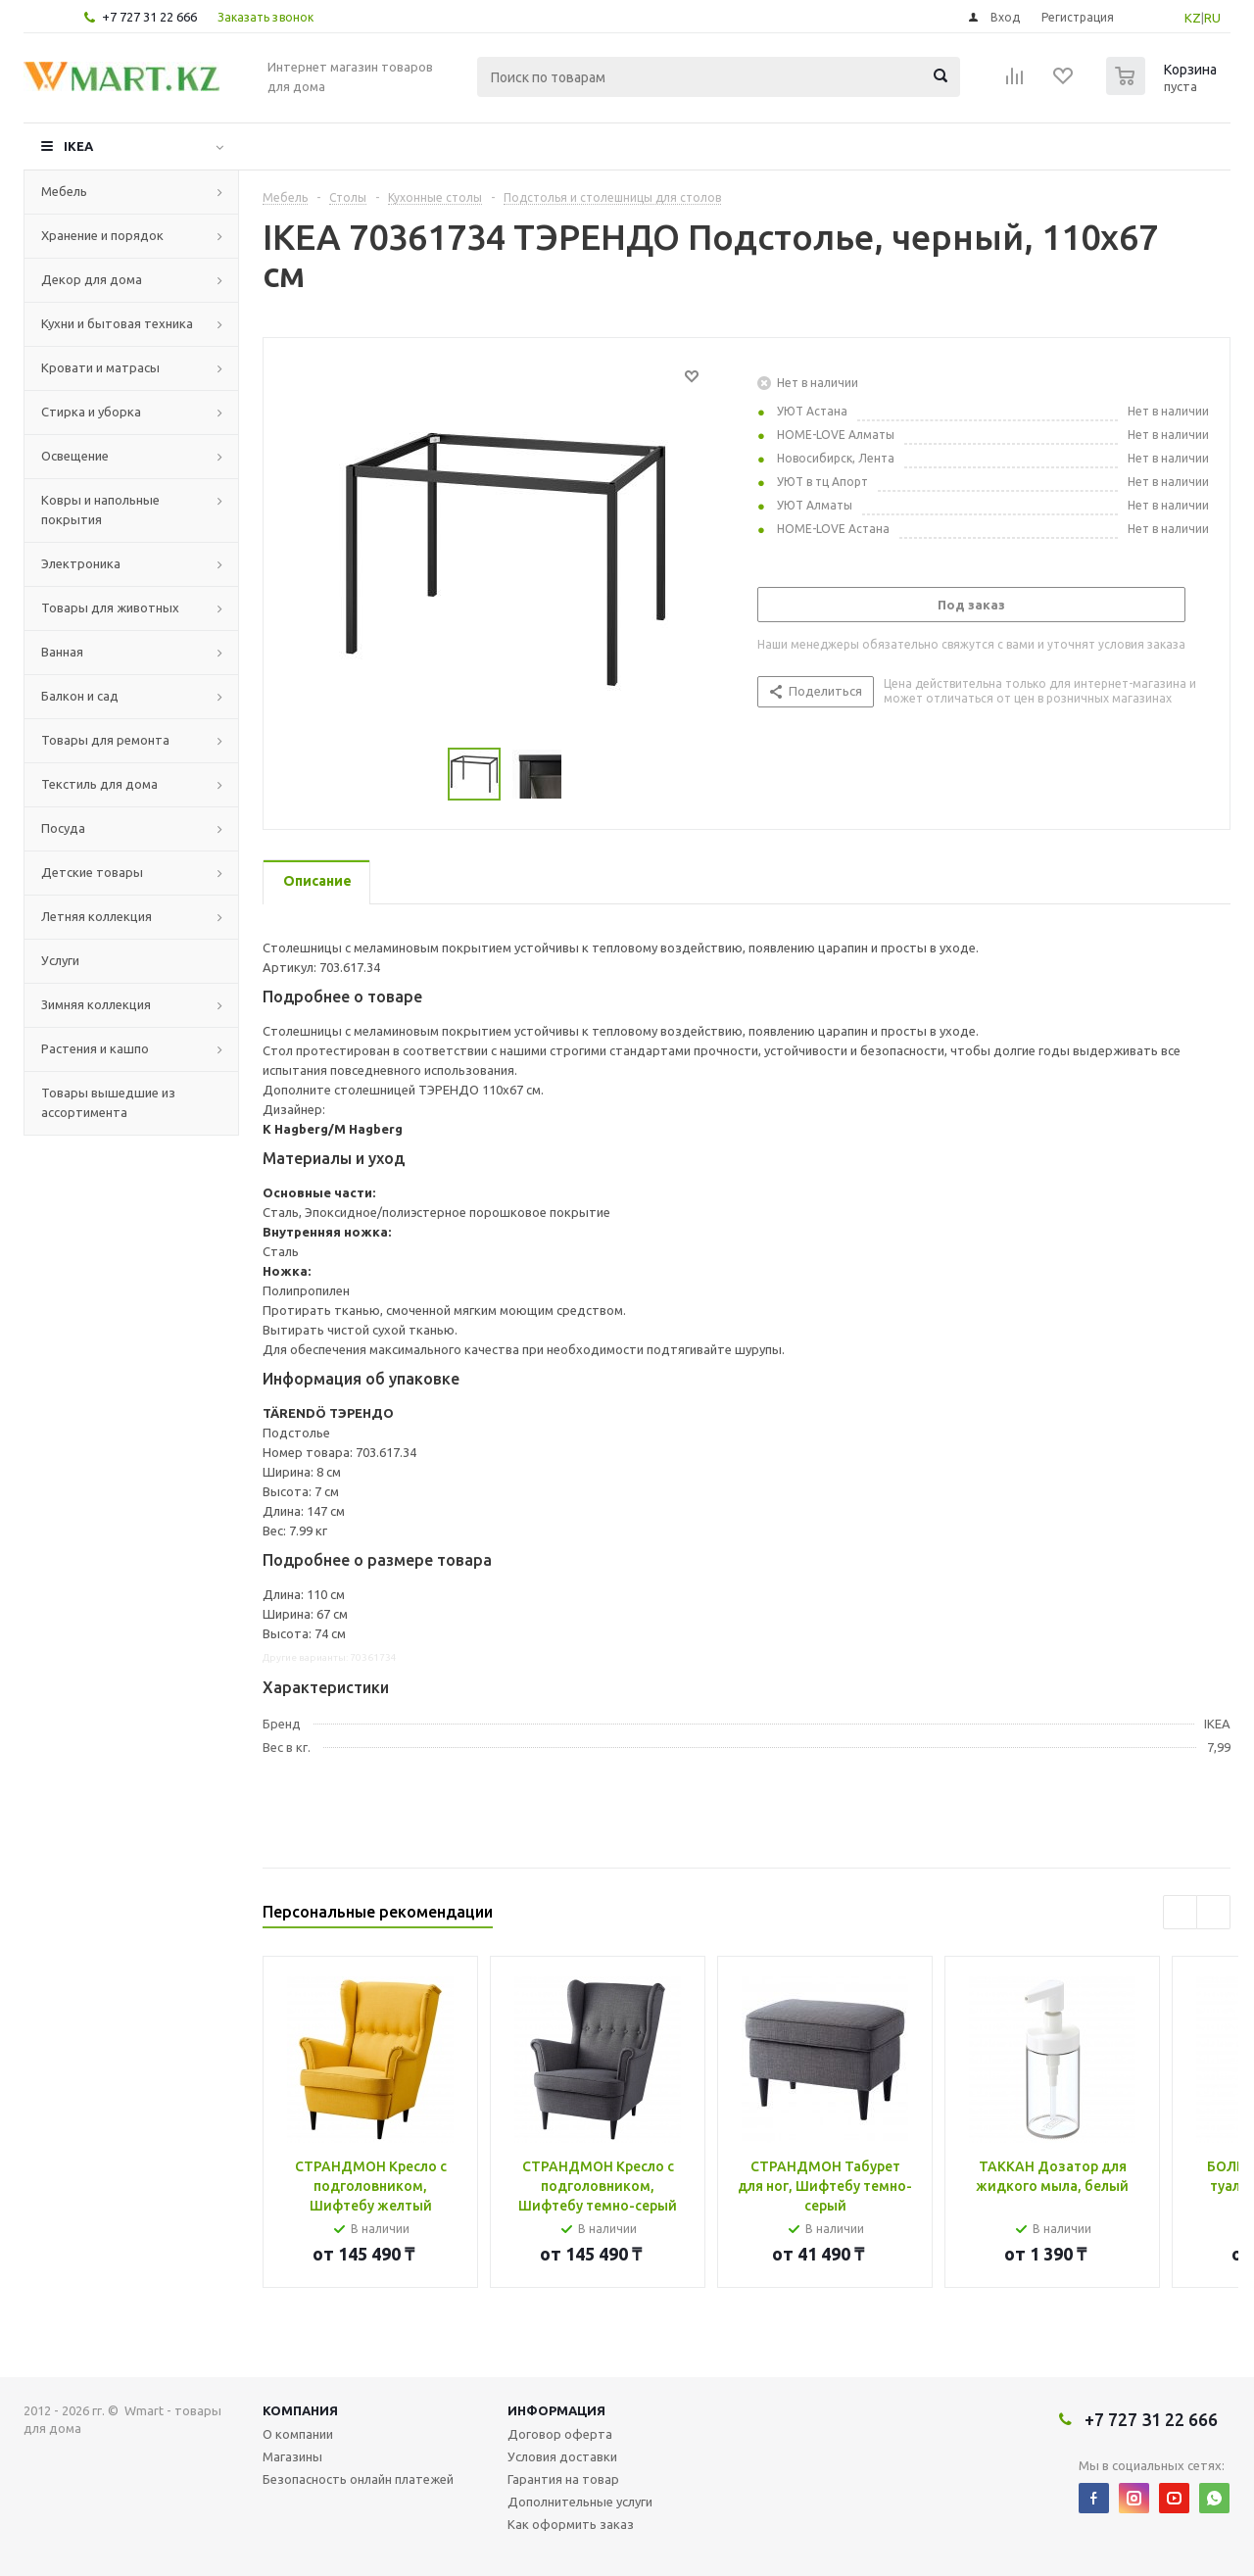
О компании (298, 2434)
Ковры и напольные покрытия (100, 509)
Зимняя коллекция (96, 1004)
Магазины (292, 2456)
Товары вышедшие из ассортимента (108, 1102)
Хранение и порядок (102, 235)
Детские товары (92, 872)
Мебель (64, 191)
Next (1213, 1912)
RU (1212, 17)
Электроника (81, 563)
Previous (1180, 1912)
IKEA (78, 146)
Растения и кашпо (95, 1048)
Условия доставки (562, 2456)
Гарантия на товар (563, 2479)
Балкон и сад (80, 696)
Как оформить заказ (570, 2524)
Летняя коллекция (96, 916)
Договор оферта (559, 2434)
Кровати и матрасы (100, 367)
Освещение (75, 455)
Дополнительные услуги (579, 2501)
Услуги (60, 960)
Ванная (62, 651)
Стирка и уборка (91, 411)
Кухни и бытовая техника (117, 323)
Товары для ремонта (105, 740)
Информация (556, 2410)
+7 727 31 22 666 (149, 17)
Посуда (63, 828)
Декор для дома (91, 279)
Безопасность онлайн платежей (358, 2479)
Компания (300, 2410)
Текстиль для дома (99, 784)
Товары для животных (110, 607)
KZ (1192, 17)
